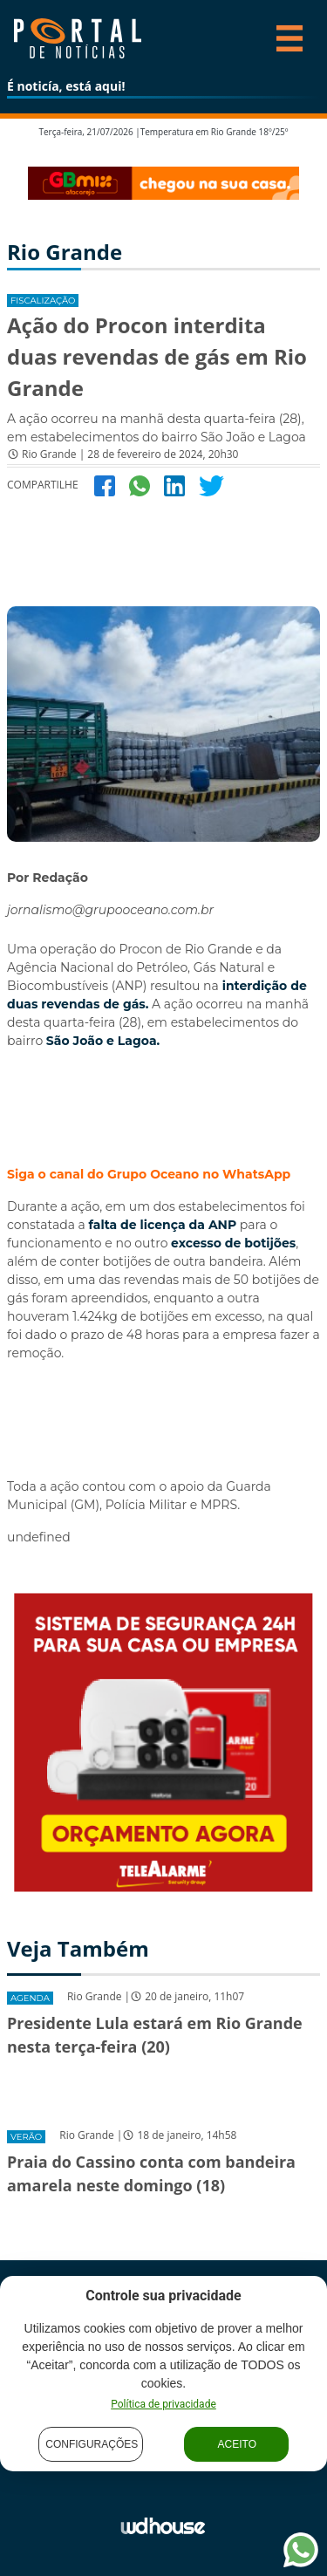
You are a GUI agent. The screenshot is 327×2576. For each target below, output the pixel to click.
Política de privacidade (163, 2404)
